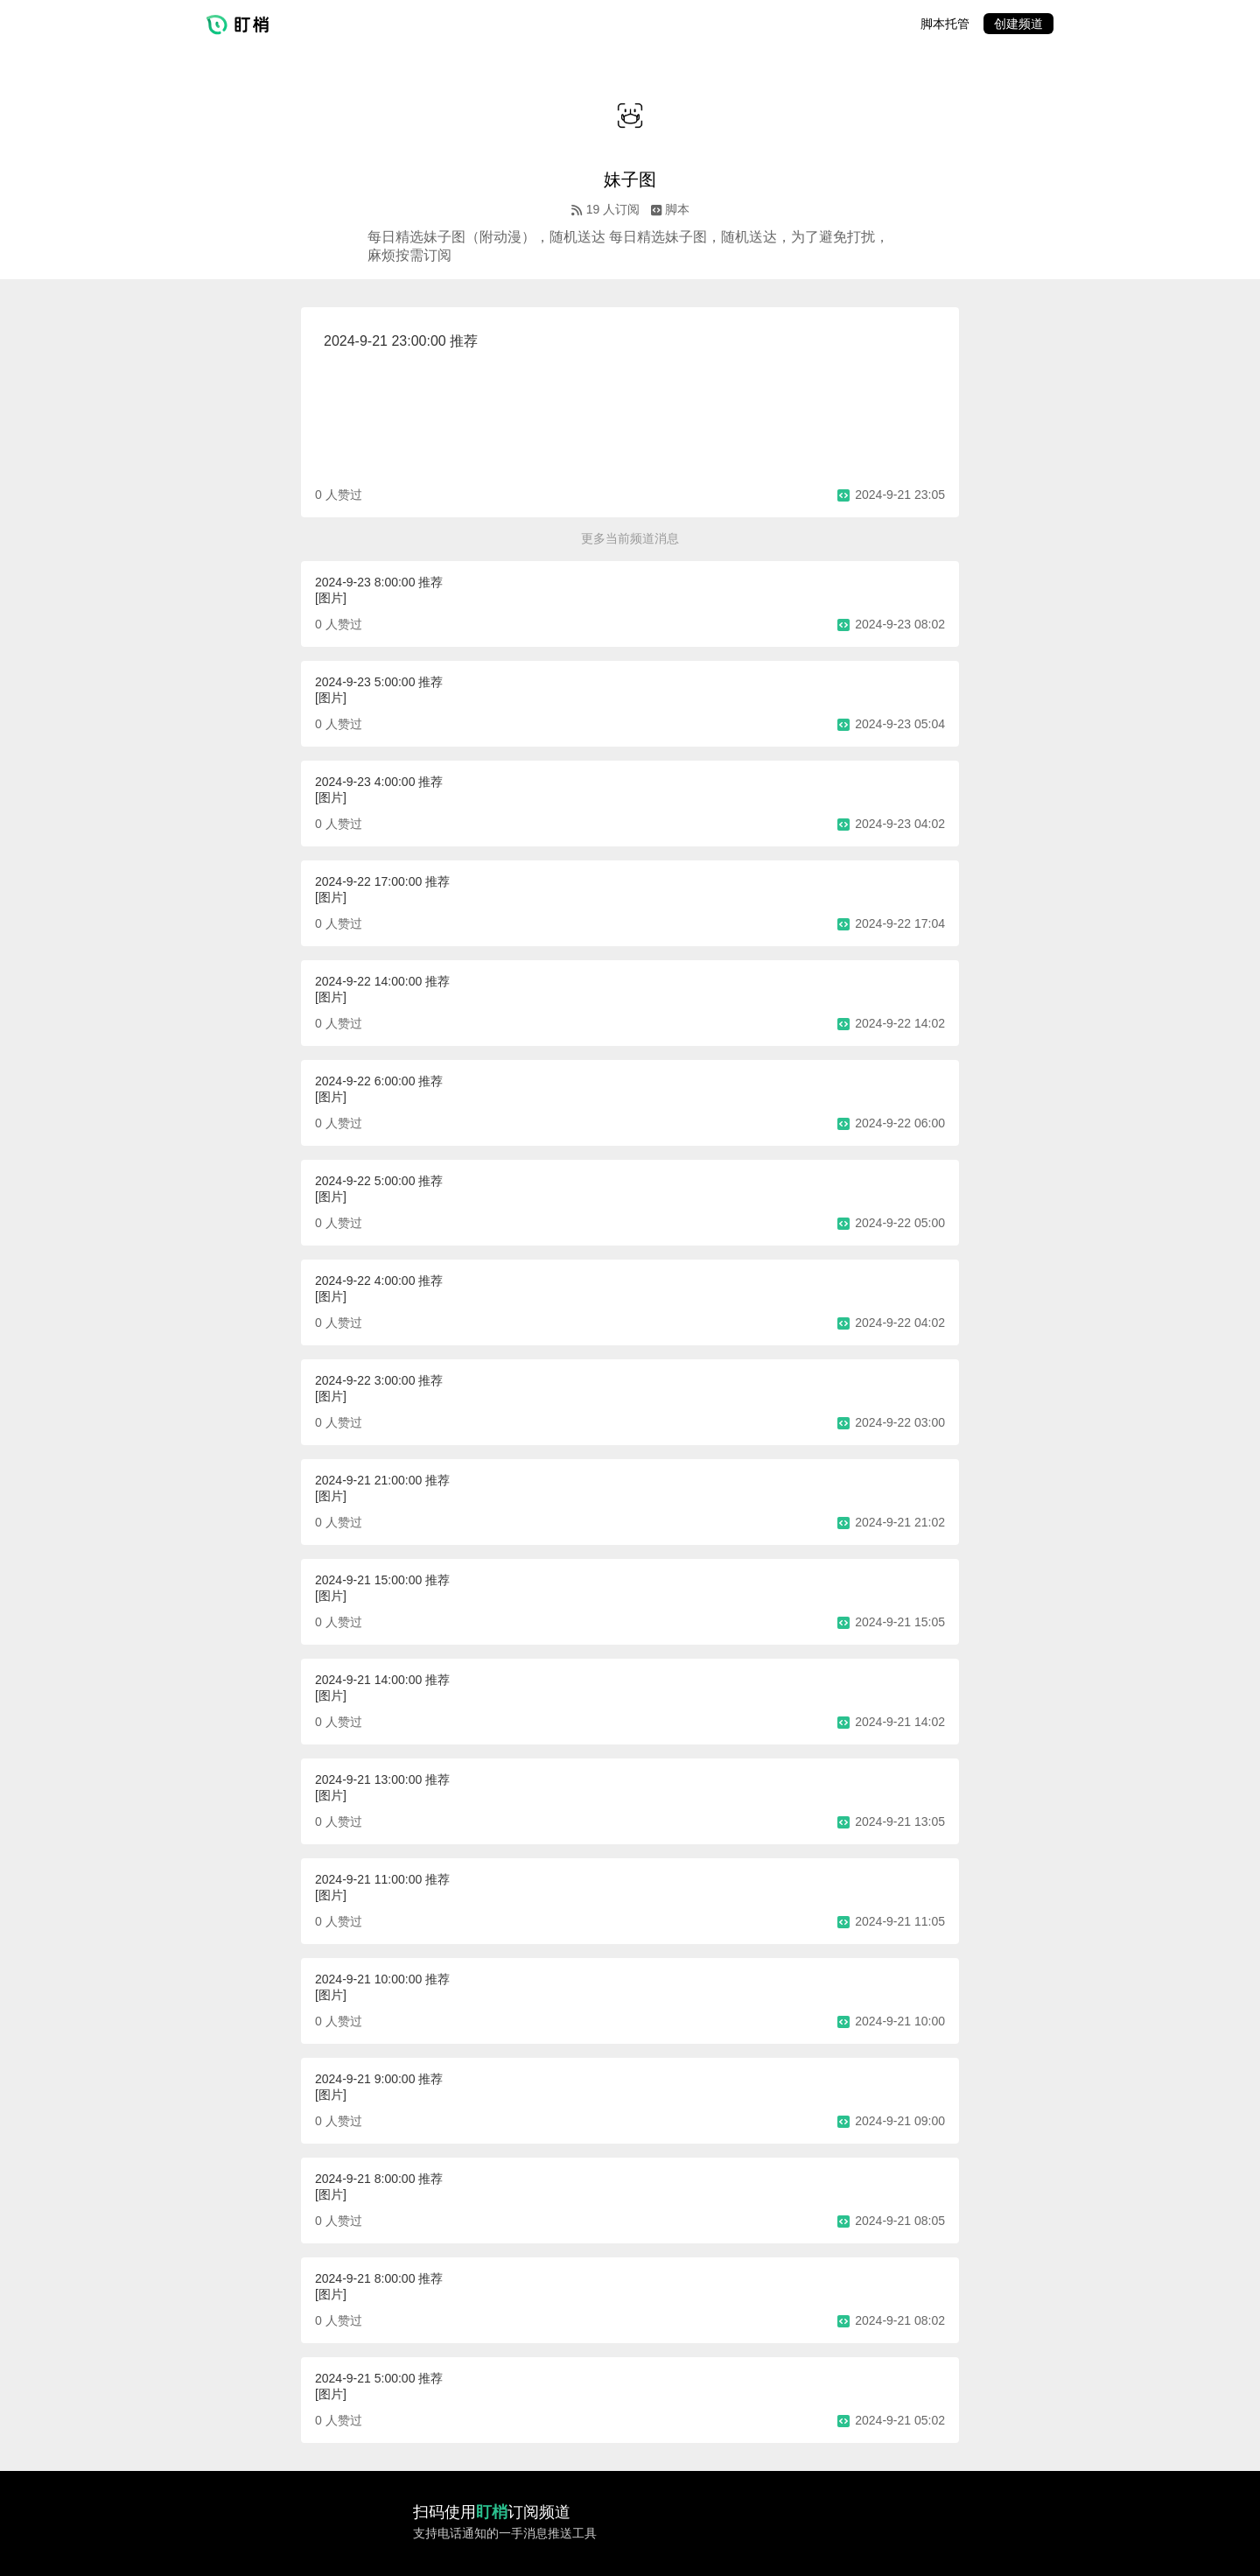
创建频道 (1018, 24)
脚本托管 (945, 24)
